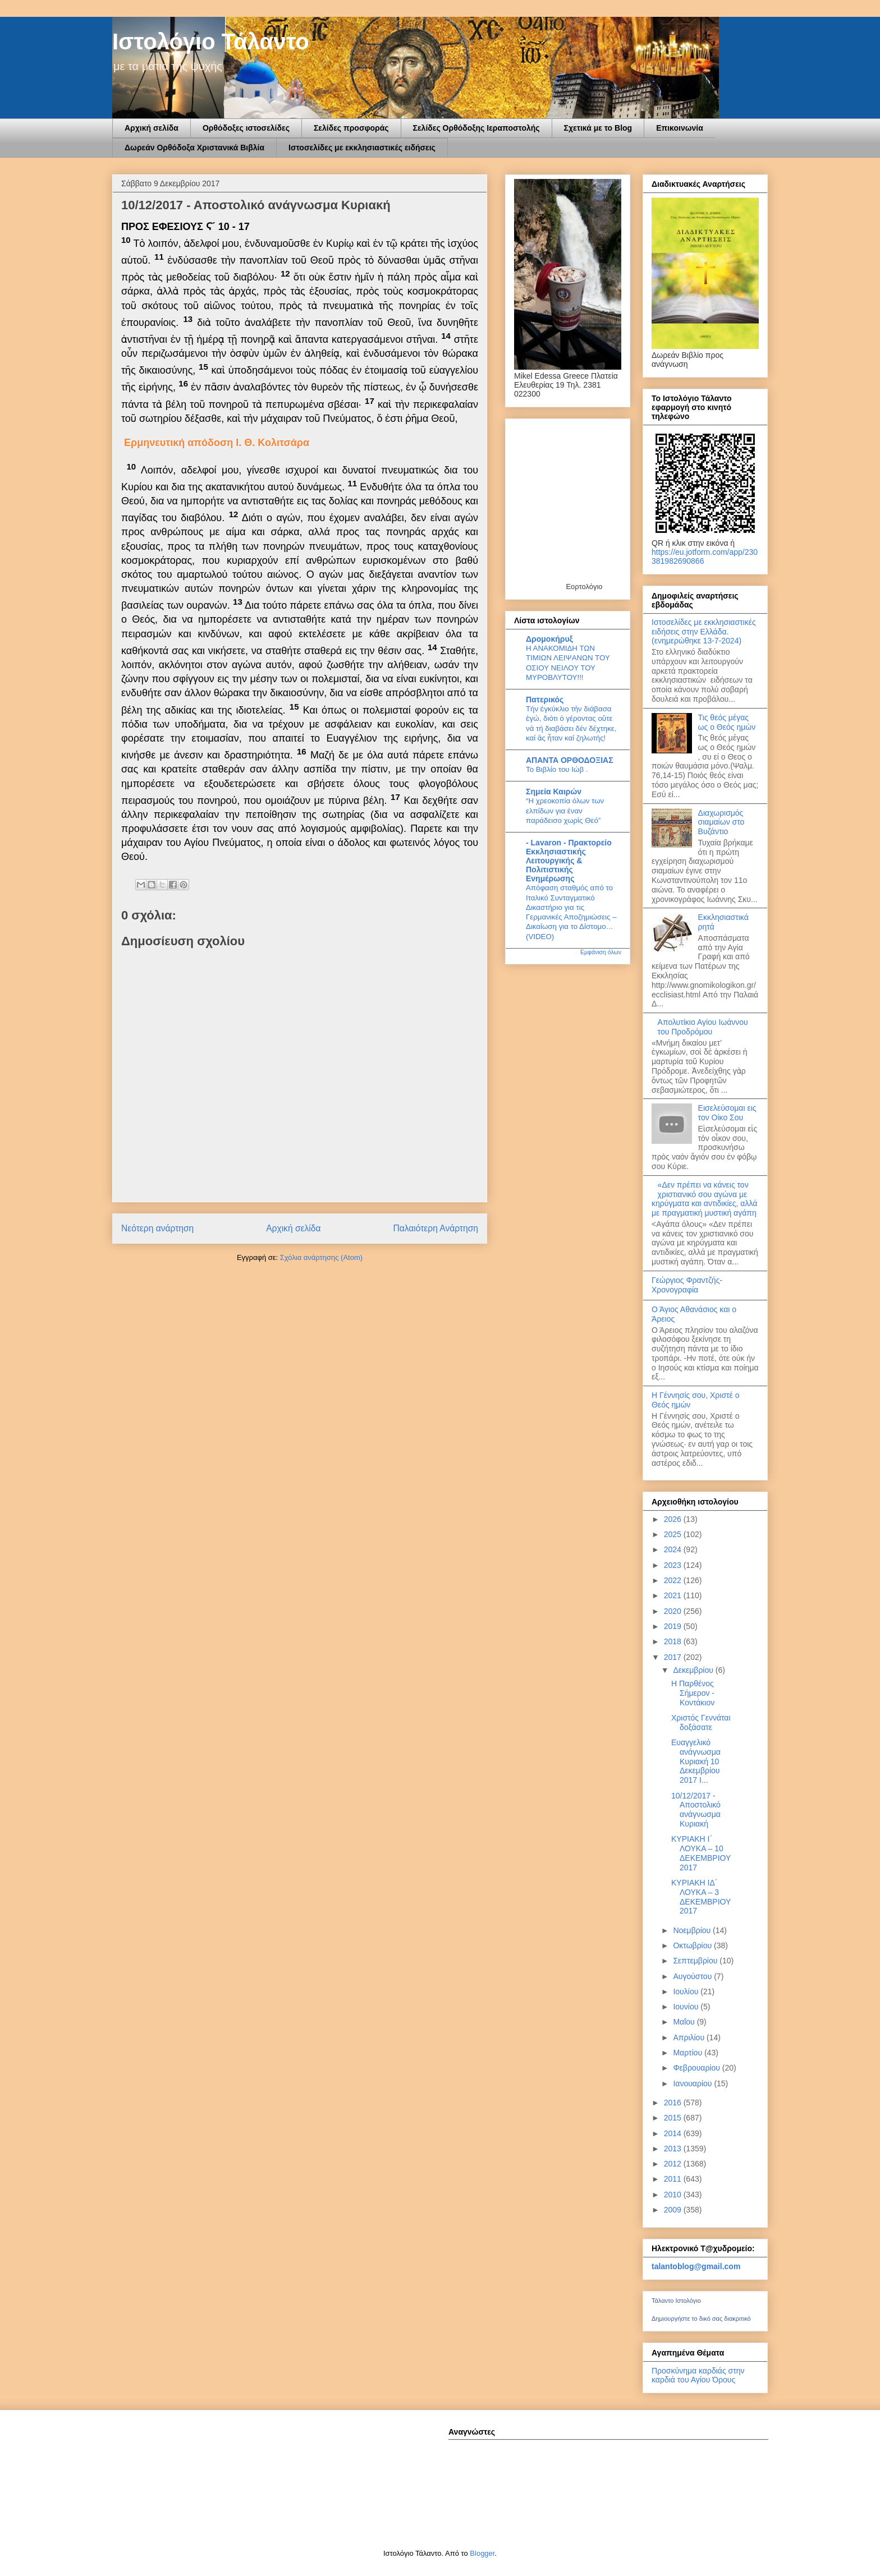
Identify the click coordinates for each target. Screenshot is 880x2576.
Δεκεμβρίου (694, 1670)
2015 (674, 2117)
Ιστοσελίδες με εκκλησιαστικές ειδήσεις (362, 147)
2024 (674, 1549)
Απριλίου (690, 2037)
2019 (674, 1626)
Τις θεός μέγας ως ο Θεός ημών (727, 722)
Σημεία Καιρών (553, 791)
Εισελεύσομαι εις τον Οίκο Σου (727, 1112)
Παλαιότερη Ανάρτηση (435, 1228)
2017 (674, 1657)
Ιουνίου (686, 2006)
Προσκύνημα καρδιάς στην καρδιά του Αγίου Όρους (698, 2375)
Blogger (482, 2553)
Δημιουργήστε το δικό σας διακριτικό (701, 2318)
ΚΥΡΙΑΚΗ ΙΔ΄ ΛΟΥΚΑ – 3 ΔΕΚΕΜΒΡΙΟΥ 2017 (701, 1896)
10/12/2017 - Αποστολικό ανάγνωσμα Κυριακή (696, 1809)
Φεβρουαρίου (697, 2067)
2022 (674, 1580)
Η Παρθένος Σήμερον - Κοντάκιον (692, 1693)
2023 (674, 1565)
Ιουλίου (686, 1991)
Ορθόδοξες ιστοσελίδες (246, 127)
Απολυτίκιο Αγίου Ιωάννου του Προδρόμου (703, 1027)
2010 (674, 2194)
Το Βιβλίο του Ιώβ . (557, 769)
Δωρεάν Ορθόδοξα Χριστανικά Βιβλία (194, 147)
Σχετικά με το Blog (598, 127)
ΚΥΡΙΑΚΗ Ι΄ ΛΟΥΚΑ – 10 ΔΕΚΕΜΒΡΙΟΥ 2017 (701, 1852)
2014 (674, 2133)
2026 (674, 1519)
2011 (674, 2178)
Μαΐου (684, 2021)
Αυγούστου (693, 1976)
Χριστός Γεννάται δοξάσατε (701, 1722)
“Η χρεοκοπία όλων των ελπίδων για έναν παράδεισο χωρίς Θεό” (565, 811)
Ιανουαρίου (693, 2083)
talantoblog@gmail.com (696, 2266)
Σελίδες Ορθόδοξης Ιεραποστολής (476, 127)
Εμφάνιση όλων (600, 952)
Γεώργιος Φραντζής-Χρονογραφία (687, 1285)
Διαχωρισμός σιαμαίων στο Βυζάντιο (721, 822)
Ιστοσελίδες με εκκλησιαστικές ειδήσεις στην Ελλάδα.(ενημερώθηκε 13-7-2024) (704, 632)
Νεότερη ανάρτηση (157, 1228)
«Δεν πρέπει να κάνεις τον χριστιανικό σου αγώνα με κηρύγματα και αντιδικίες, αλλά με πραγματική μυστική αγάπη (704, 1198)
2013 (674, 2148)
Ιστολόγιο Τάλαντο (210, 41)
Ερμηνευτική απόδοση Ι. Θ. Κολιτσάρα (216, 442)
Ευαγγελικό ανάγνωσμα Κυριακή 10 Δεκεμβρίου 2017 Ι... (696, 1761)
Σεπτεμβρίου (696, 1960)
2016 (674, 2102)
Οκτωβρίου (693, 1945)
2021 (674, 1595)
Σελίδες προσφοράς (351, 127)
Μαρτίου (688, 2052)
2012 (674, 2163)
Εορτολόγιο (584, 586)
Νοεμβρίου (693, 1930)
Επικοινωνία (679, 127)
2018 (674, 1641)
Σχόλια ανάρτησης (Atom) (321, 1257)
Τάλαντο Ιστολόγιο (676, 2300)
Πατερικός (544, 699)
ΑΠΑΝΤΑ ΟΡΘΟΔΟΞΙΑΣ (569, 760)
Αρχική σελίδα (151, 127)
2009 (674, 2209)
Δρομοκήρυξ (549, 638)
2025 (674, 1534)
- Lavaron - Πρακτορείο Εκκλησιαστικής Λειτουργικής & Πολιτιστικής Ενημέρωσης (569, 860)
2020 (674, 1611)
